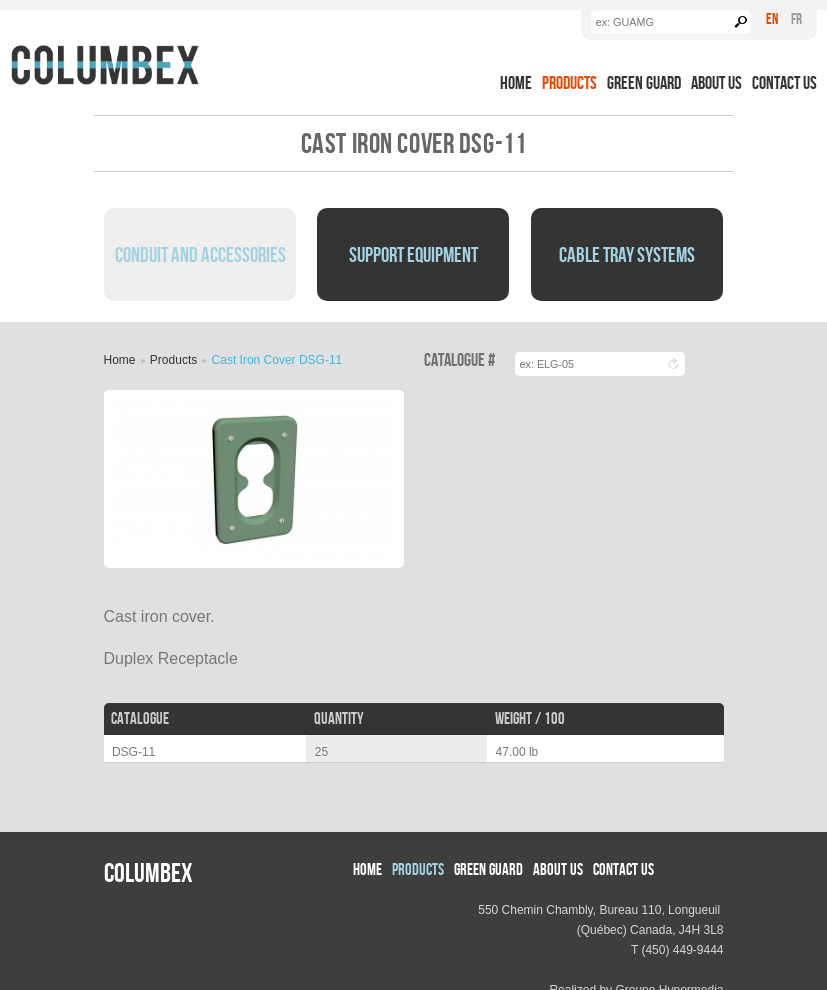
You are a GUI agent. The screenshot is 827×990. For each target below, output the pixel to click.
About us (716, 82)
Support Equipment (413, 254)
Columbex (148, 872)
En (772, 18)
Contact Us (784, 82)
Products (569, 82)
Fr (796, 18)
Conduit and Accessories (200, 254)
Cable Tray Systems (627, 254)
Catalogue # (459, 360)
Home (516, 82)
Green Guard (644, 82)
